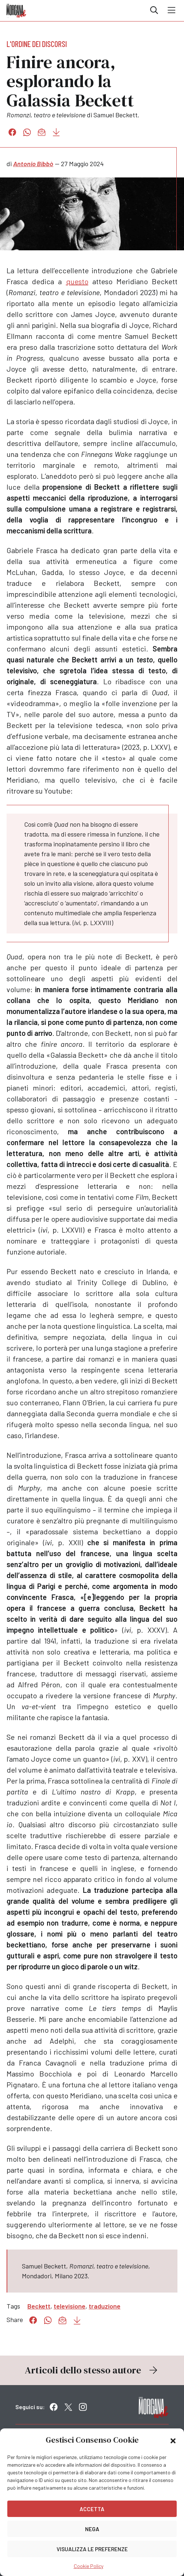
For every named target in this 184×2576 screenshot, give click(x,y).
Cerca (154, 10)
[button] (173, 2440)
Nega (92, 2529)
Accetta (92, 2509)
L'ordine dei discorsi (37, 43)
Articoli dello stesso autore (92, 2370)
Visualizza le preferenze (92, 2549)
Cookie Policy (88, 2566)
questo (77, 281)
